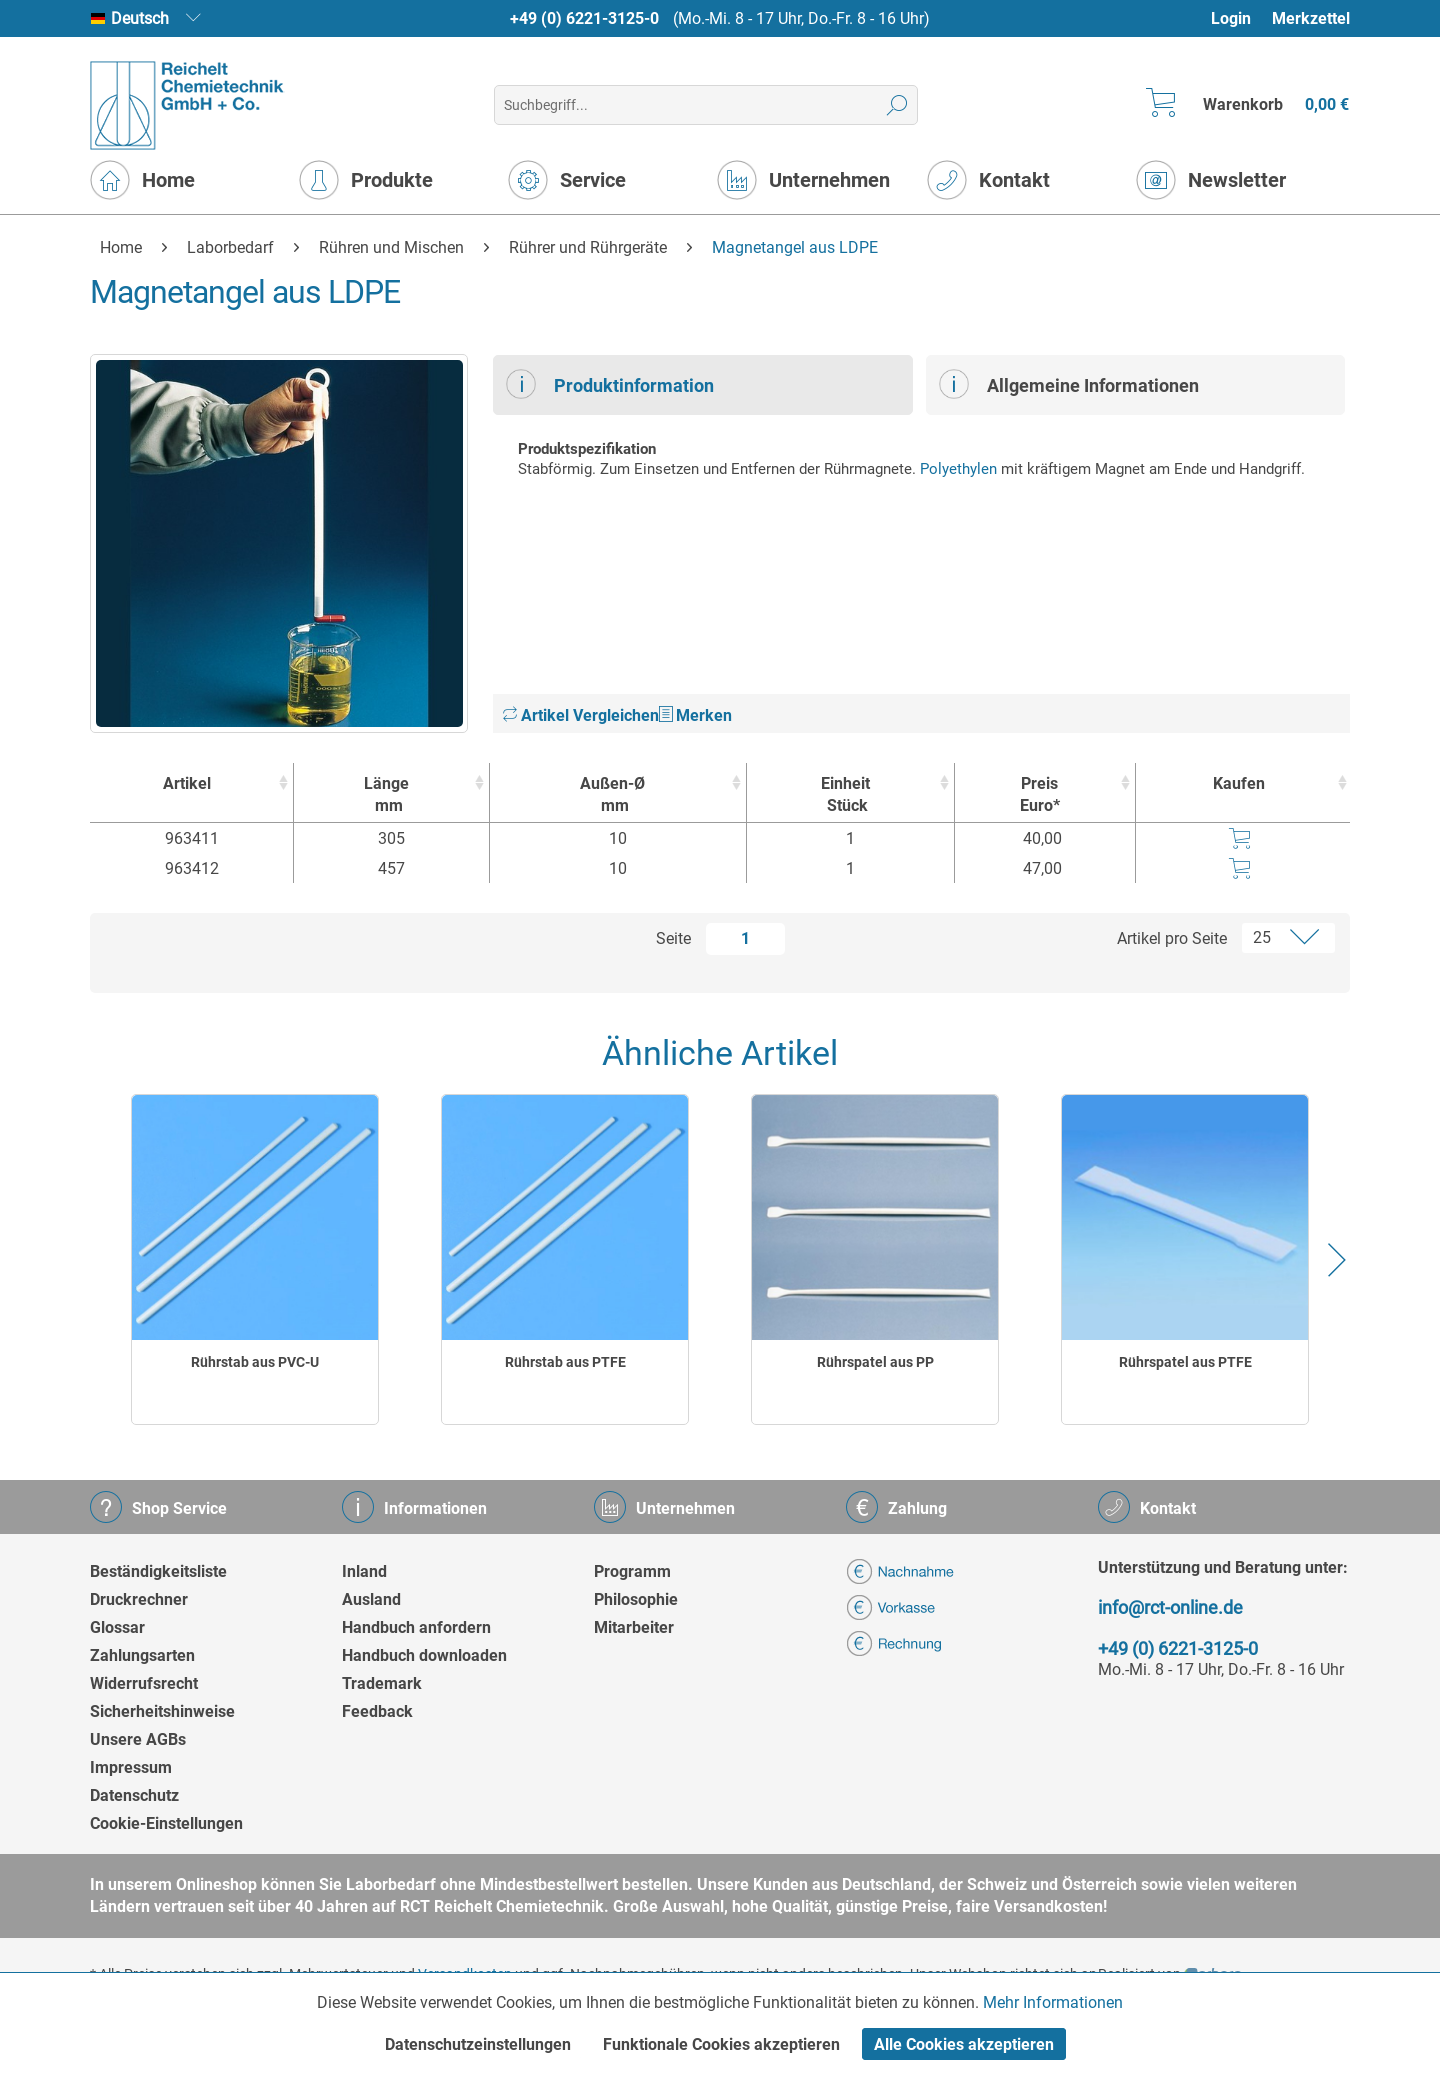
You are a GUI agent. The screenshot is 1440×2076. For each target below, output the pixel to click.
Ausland (371, 1599)
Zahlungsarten (142, 1655)
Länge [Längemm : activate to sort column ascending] (386, 795)
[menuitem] (1240, 18)
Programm (632, 1571)
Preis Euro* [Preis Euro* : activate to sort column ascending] (1040, 794)
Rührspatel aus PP (875, 1362)
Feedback (377, 1711)
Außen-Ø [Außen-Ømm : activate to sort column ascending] (613, 795)
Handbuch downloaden (424, 1655)
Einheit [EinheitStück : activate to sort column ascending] (846, 795)
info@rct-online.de (1170, 1607)
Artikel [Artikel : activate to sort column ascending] (187, 783)
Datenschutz (134, 1795)
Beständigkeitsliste (158, 1571)
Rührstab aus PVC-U (255, 1362)
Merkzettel (1311, 18)
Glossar (117, 1627)
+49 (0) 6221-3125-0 (584, 18)
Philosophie (636, 1599)
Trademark (382, 1683)
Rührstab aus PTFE (565, 1362)
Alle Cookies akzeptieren (964, 2044)
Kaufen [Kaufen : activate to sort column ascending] (1239, 783)
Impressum (131, 1767)
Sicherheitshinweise (162, 1711)
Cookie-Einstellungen (166, 1823)
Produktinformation (610, 384)
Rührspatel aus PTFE (1185, 1362)
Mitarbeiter (634, 1627)
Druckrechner (139, 1599)
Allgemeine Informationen (1069, 384)
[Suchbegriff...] (705, 105)
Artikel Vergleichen (581, 715)
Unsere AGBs (138, 1739)
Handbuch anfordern (416, 1627)
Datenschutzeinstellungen (478, 2044)
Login (1231, 18)
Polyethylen (958, 469)
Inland (364, 1571)
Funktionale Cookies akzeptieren (721, 2044)
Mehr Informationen (1053, 2002)
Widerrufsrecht (144, 1683)
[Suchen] (897, 105)
